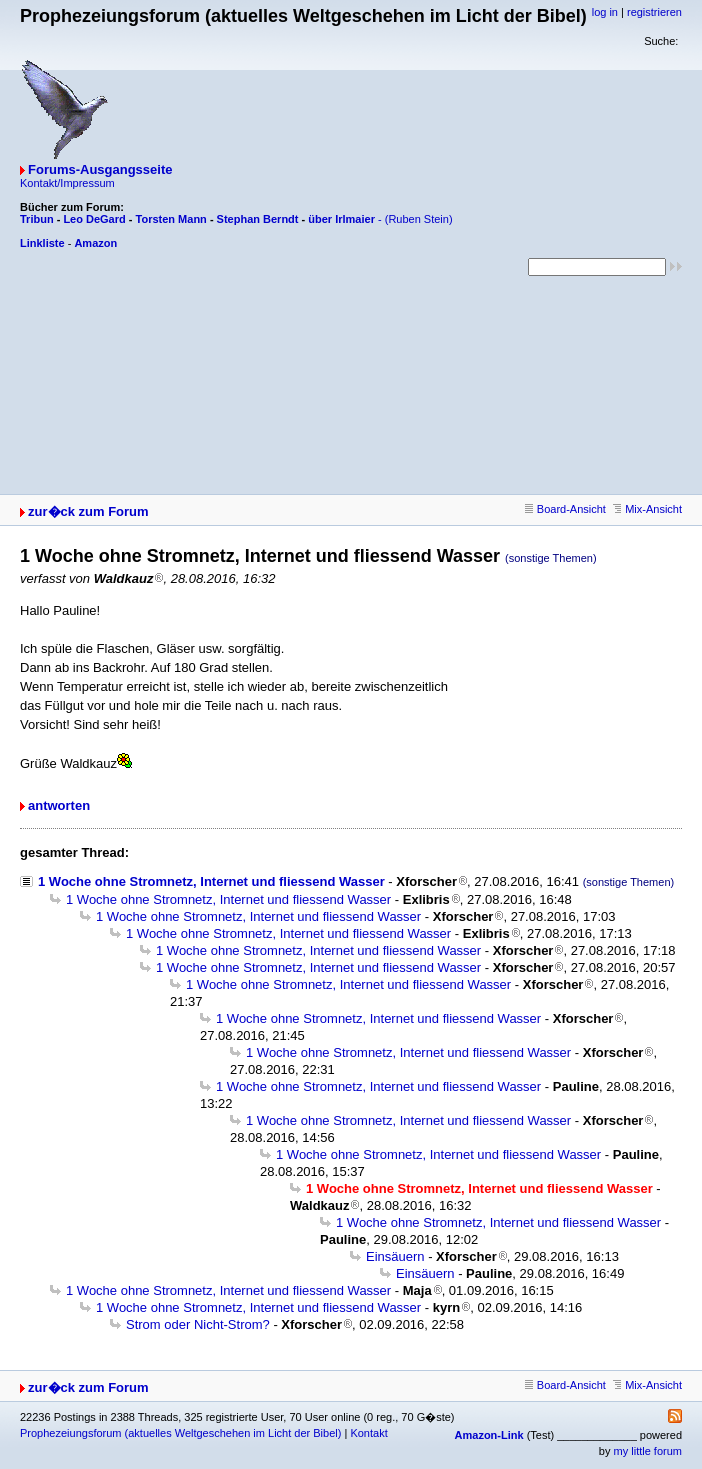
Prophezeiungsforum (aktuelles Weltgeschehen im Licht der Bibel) (180, 1433)
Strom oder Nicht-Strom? (198, 1324)
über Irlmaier (341, 219)
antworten (59, 805)
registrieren (654, 12)
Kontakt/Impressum (67, 183)
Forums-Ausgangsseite (100, 169)
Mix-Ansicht (647, 509)
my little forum (648, 1451)
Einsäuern (395, 1256)
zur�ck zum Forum (88, 511)
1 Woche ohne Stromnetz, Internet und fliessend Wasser (211, 881)
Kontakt (368, 1433)
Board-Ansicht (565, 509)
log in (605, 12)
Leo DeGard (94, 219)
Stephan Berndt (258, 219)
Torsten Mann (171, 219)
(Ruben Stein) (419, 219)
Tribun (37, 219)
